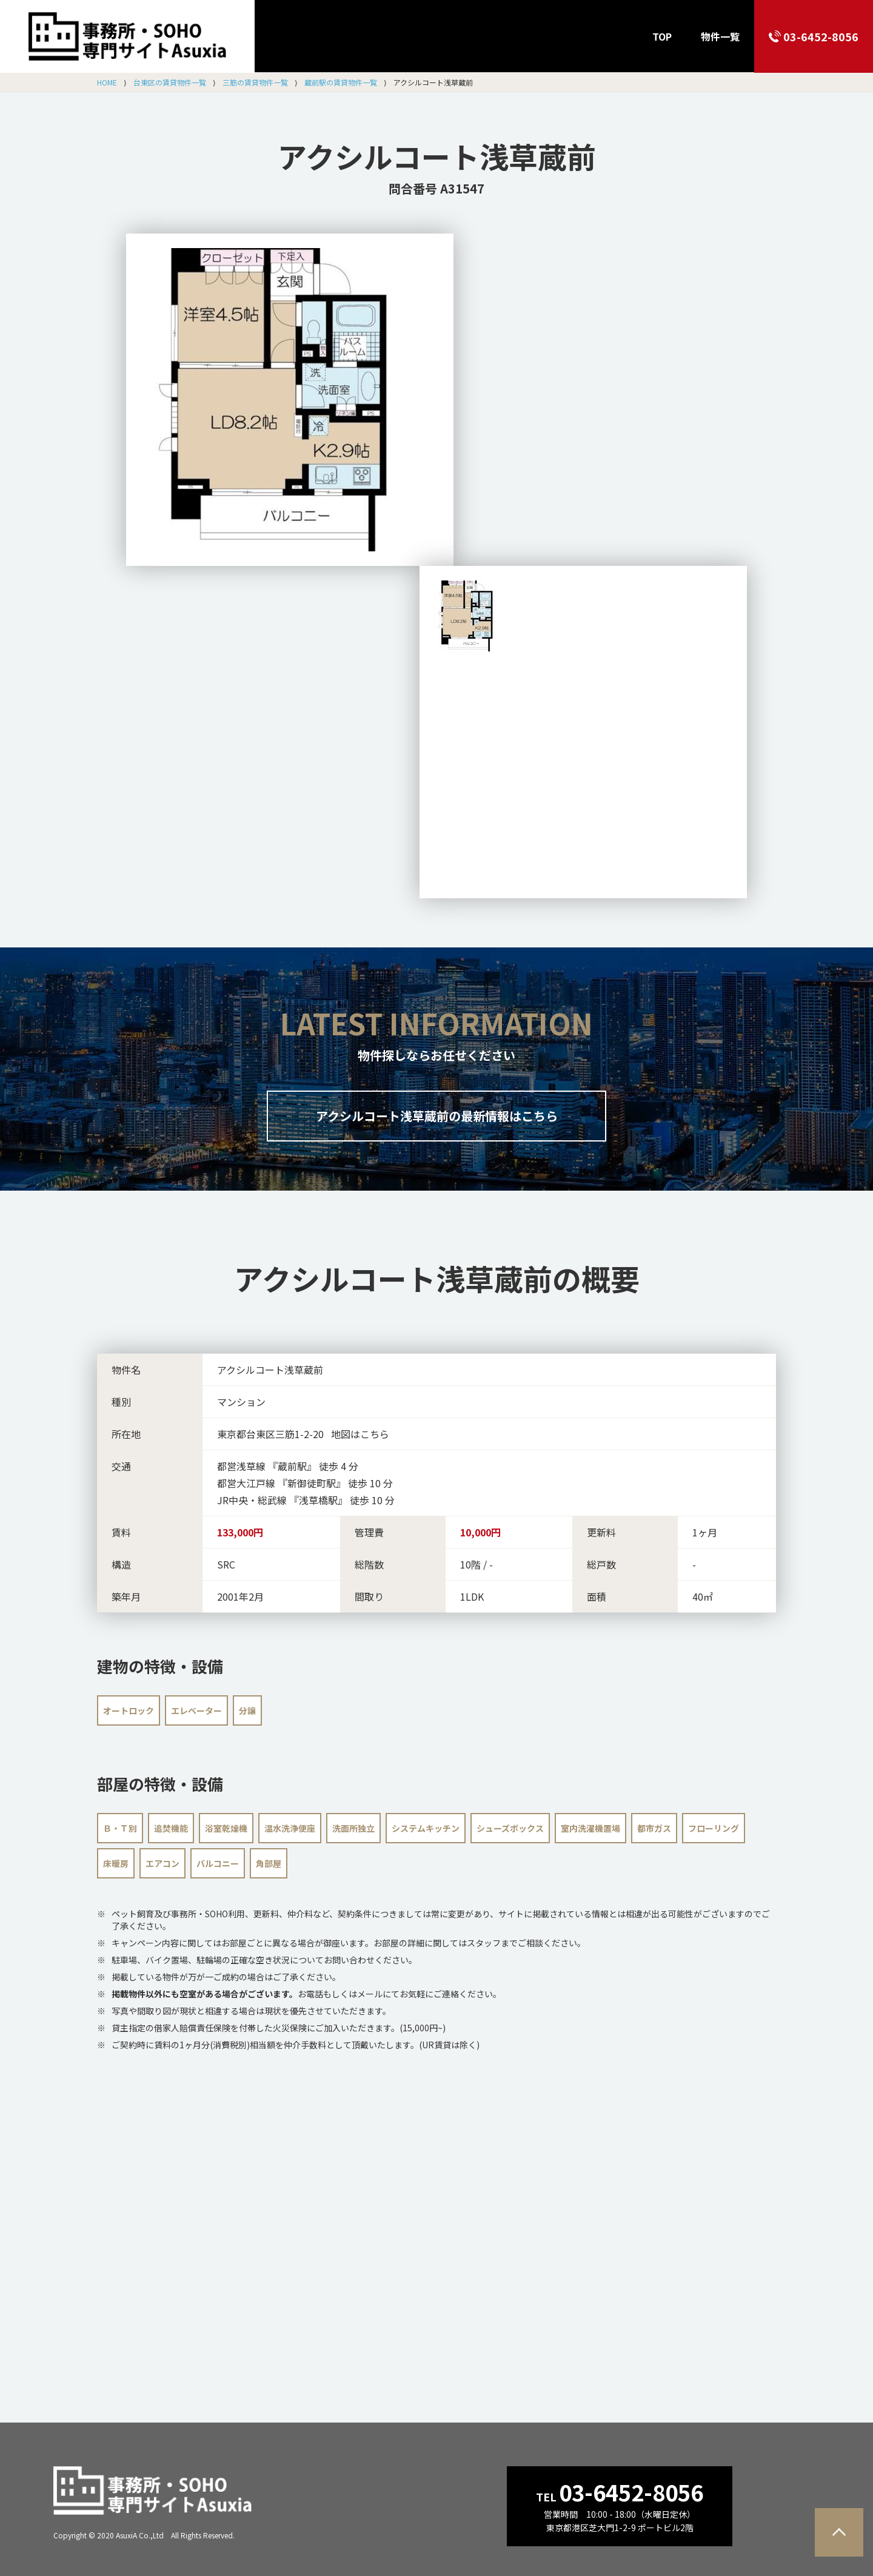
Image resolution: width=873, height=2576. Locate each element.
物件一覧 (720, 36)
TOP (662, 36)
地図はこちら (360, 1434)
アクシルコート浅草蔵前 (437, 156)
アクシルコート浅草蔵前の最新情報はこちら (437, 1116)
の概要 (437, 1278)
